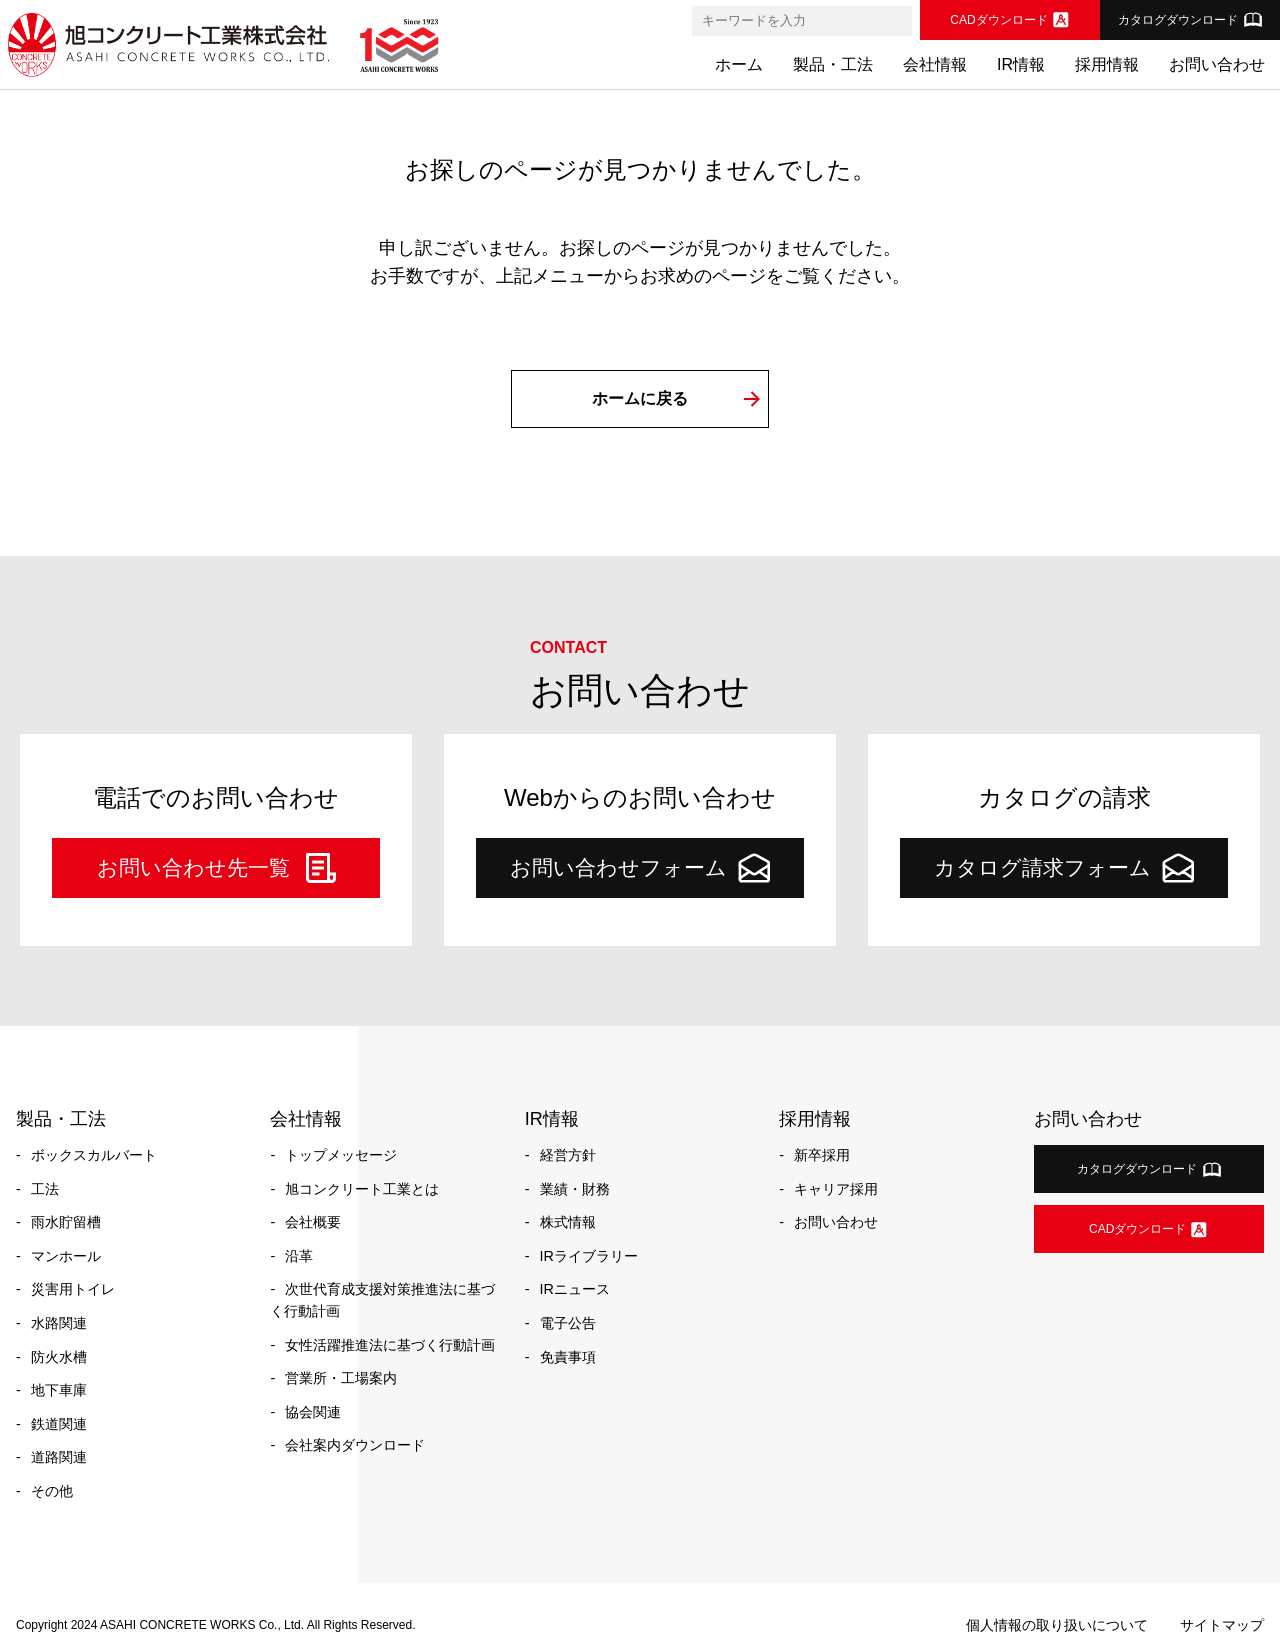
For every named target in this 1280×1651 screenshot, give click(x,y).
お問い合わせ (1217, 64)
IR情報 (1021, 64)
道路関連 (59, 1457)
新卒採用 (822, 1155)
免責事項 (568, 1357)
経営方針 (568, 1155)
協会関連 (313, 1412)
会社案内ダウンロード (355, 1445)
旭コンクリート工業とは (362, 1189)
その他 (52, 1491)
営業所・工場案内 (341, 1378)
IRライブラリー (589, 1256)
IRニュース (575, 1289)
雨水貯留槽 (66, 1222)
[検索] (896, 21)
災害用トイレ (73, 1289)
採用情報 (1107, 64)
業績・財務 (575, 1189)
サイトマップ (1222, 1625)
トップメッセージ (341, 1155)
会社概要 (313, 1222)
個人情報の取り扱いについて (1057, 1625)
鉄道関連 (59, 1424)
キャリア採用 (836, 1189)
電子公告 (568, 1323)
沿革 (299, 1256)
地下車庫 (59, 1390)
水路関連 (59, 1323)
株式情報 (568, 1222)
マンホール (66, 1256)
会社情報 (935, 64)
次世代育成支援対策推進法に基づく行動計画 (382, 1300)
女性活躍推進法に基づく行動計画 (390, 1345)
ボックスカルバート (94, 1155)
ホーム (739, 64)
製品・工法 (833, 64)
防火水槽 (59, 1357)
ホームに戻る (640, 398)
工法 (45, 1189)
